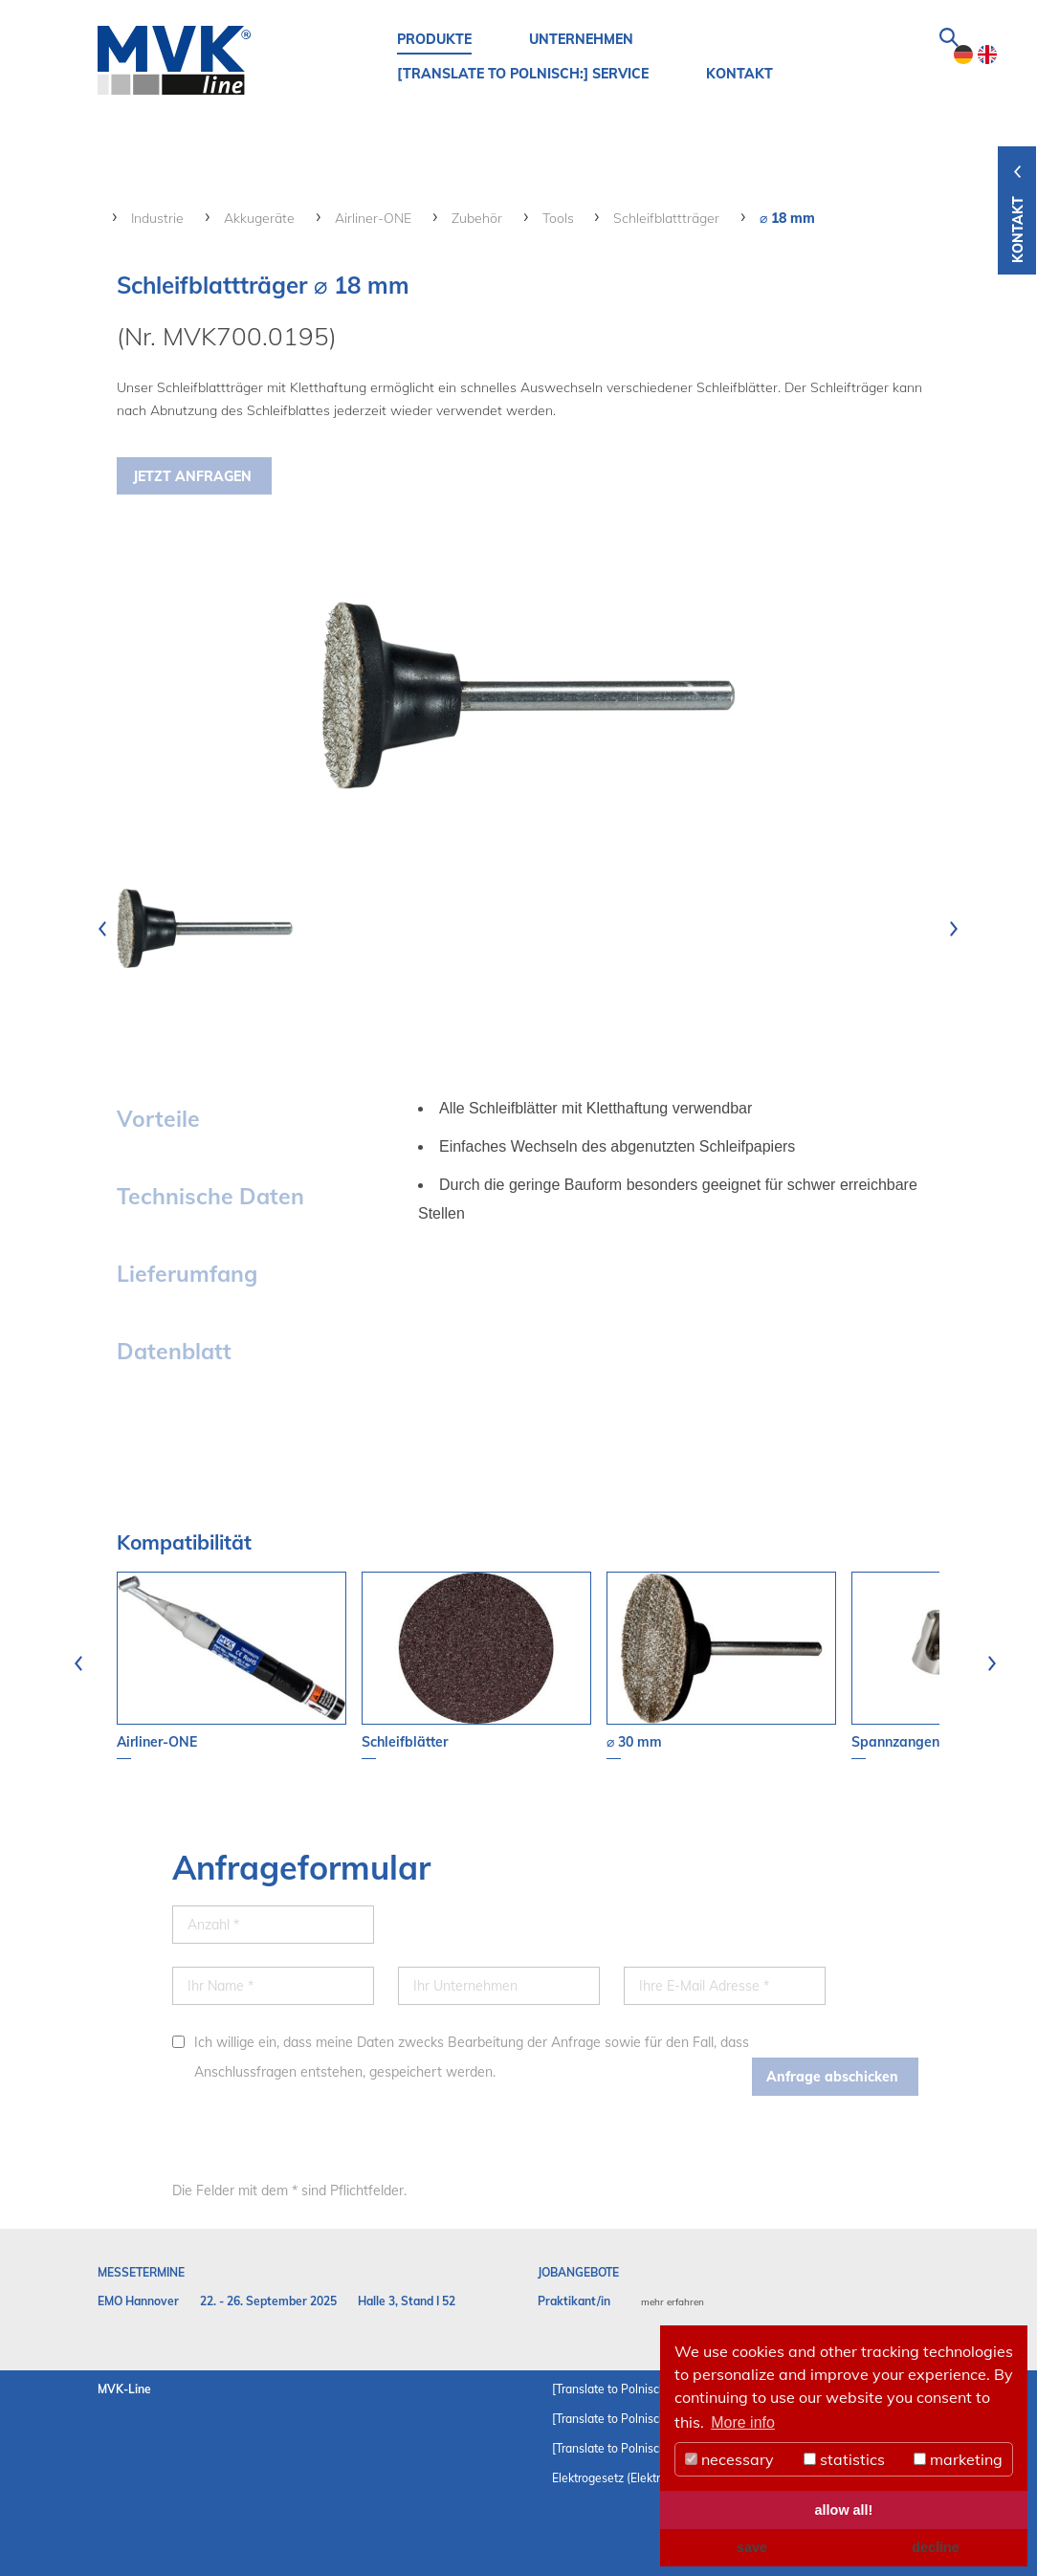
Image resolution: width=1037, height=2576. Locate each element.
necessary (729, 2459)
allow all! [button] (844, 2510)
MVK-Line (124, 2389)
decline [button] (936, 2547)
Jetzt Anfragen (192, 476)
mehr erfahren (672, 2302)
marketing (958, 2459)
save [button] (752, 2547)
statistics (844, 2459)
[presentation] (102, 928)
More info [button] (743, 2422)
